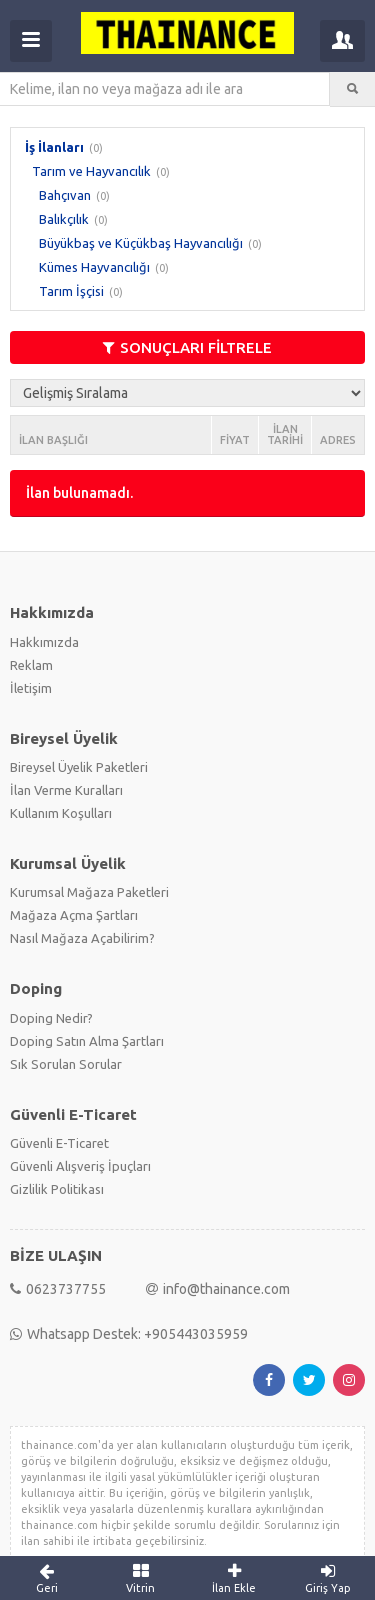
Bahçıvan (65, 195)
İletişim (31, 688)
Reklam (31, 665)
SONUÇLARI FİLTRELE (187, 347)
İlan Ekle (235, 1578)
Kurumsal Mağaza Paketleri (89, 892)
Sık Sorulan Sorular (66, 1064)
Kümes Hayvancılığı (94, 267)
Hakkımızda (44, 642)
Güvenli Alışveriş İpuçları (80, 1166)
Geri (47, 1578)
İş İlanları (54, 147)
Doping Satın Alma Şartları (87, 1041)
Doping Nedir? (51, 1018)
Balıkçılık (64, 219)
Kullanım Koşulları (61, 813)
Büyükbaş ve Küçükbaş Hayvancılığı (141, 243)
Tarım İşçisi (71, 291)
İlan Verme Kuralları (66, 790)
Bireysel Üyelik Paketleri (79, 767)
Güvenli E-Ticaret (59, 1143)
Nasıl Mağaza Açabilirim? (82, 938)
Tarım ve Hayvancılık (91, 171)
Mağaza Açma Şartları (74, 915)
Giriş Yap (328, 1578)
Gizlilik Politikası (57, 1189)
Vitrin (141, 1578)
